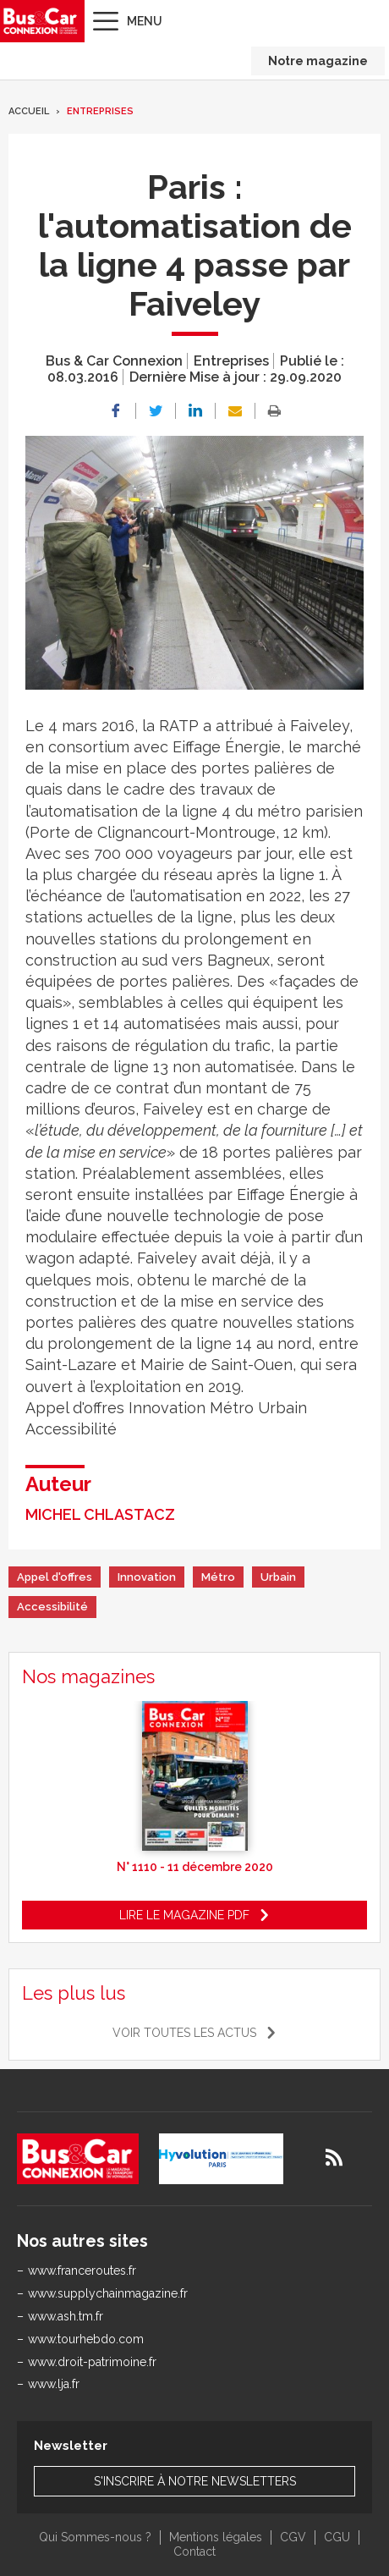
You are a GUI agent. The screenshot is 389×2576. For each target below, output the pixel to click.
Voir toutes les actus (184, 2032)
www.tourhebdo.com (86, 2339)
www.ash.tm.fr (65, 2316)
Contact (194, 2551)
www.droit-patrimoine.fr (92, 2362)
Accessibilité (52, 1606)
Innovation (147, 1577)
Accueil (28, 111)
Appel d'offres (54, 1577)
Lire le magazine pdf (184, 1915)
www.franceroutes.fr (82, 2270)
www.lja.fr (53, 2384)
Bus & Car (40, 21)
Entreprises (100, 111)
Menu (144, 21)
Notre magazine (318, 61)
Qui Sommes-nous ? (95, 2537)
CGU (337, 2537)
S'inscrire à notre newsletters (195, 2481)
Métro (218, 1577)
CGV (293, 2537)
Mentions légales (215, 2537)
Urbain (278, 1577)
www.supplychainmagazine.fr (108, 2293)
